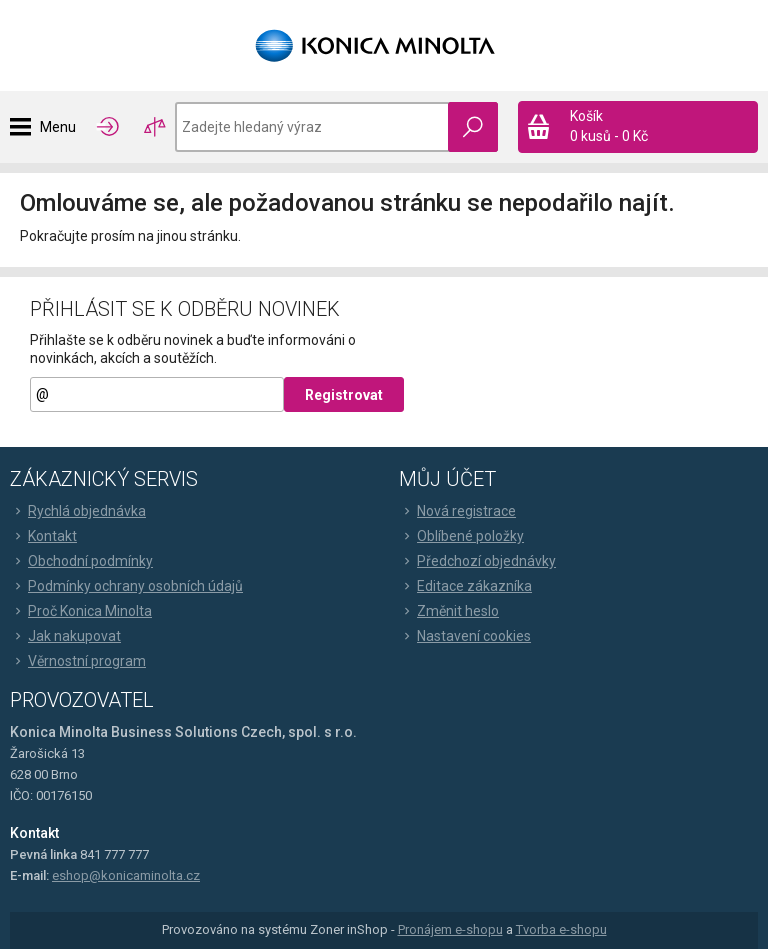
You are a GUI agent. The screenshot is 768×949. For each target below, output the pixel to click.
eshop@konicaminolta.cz (126, 875)
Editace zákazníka (465, 586)
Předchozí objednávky (477, 561)
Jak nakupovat (65, 636)
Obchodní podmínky (81, 561)
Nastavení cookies (465, 636)
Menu (58, 127)
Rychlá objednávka (78, 511)
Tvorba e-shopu (561, 929)
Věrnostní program (78, 661)
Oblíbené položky (461, 536)
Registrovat (344, 395)
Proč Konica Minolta (81, 611)
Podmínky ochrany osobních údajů (126, 586)
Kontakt (43, 536)
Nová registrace (457, 511)
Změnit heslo (449, 611)
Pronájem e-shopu (450, 929)
